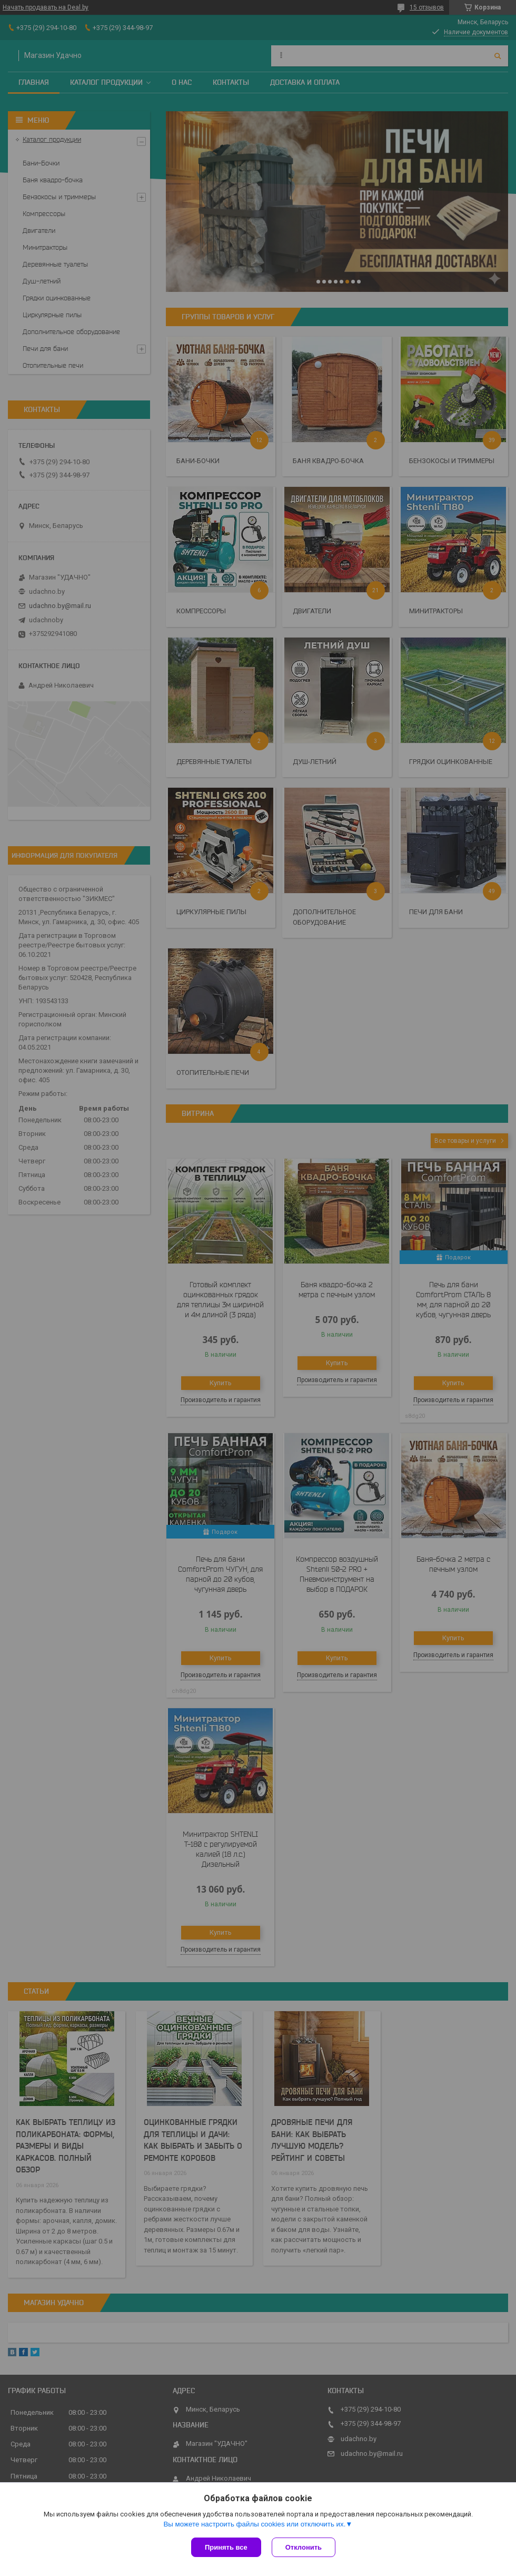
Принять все (226, 2547)
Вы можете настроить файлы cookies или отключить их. (254, 2524)
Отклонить (303, 2547)
